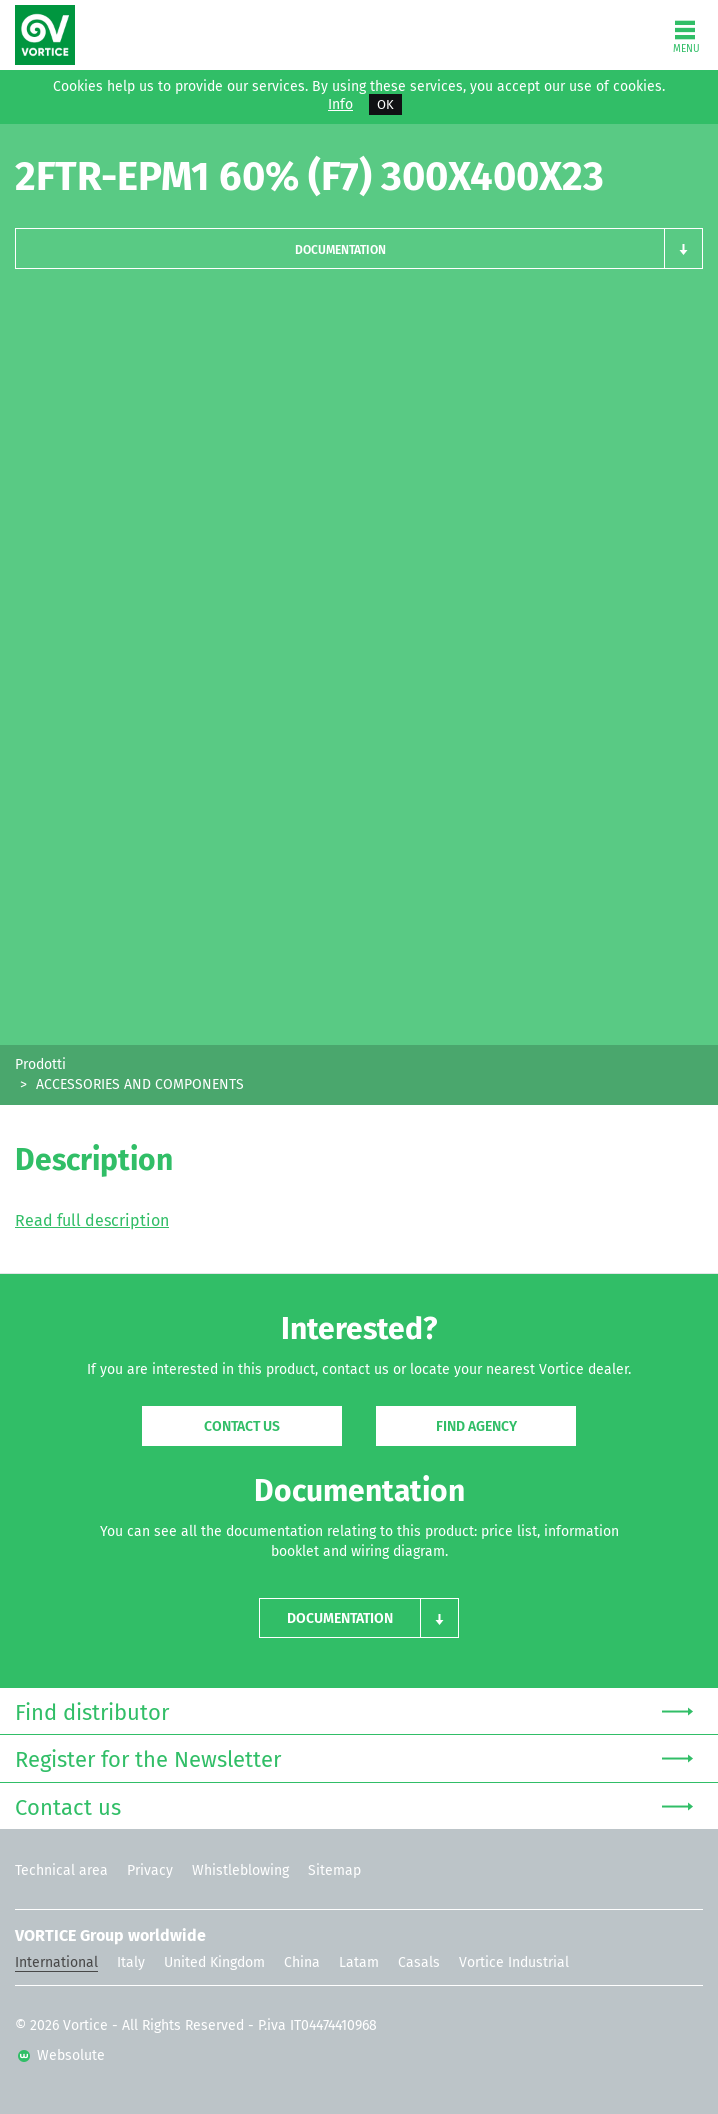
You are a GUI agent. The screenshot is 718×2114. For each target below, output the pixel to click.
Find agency (476, 1426)
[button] (359, 248)
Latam (359, 1962)
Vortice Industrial (514, 1962)
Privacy (150, 1870)
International (56, 1962)
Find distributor (354, 1710)
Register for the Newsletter (354, 1757)
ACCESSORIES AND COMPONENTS (140, 1084)
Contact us (242, 1426)
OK (385, 104)
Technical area (61, 1870)
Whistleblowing (240, 1870)
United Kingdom (214, 1962)
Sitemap (334, 1870)
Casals (419, 1962)
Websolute (61, 2055)
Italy (131, 1962)
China (302, 1962)
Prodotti (40, 1064)
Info (340, 105)
